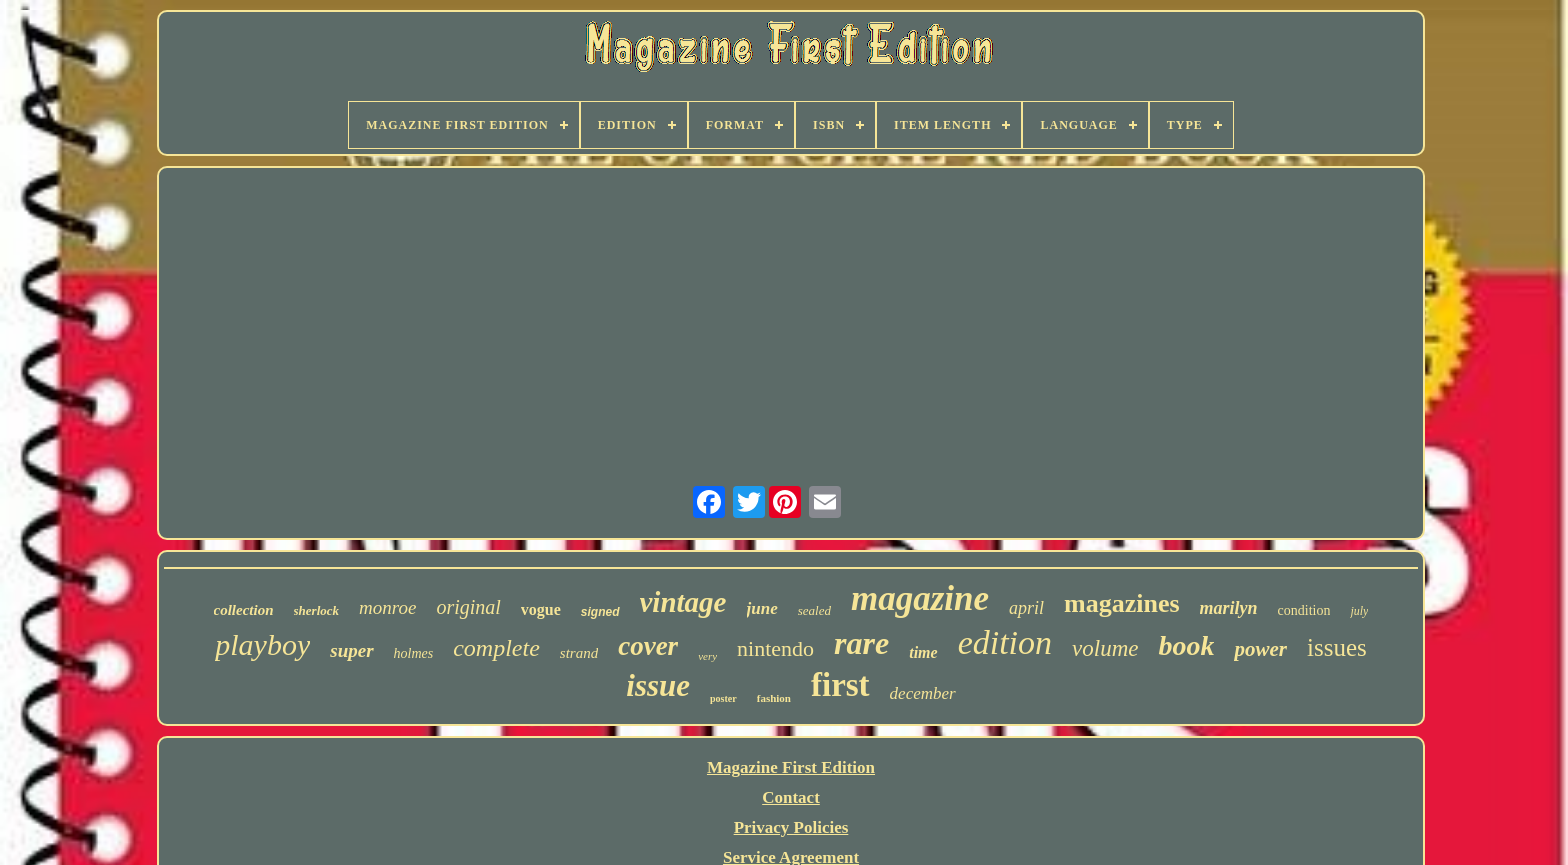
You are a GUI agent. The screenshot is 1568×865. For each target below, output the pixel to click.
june (762, 608)
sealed (814, 610)
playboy (262, 644)
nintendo (775, 648)
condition (1304, 610)
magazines (1122, 603)
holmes (414, 653)
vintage (683, 602)
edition (1005, 642)
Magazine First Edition (791, 767)
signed (600, 612)
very (707, 656)
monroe (387, 607)
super (351, 650)
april (1026, 608)
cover (648, 646)
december (923, 693)
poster (723, 698)
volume (1105, 648)
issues (1337, 647)
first (840, 685)
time (923, 652)
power (1260, 649)
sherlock (317, 610)
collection (244, 610)
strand (579, 653)
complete (496, 648)
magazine (920, 598)
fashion (774, 698)
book (1186, 645)
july (1359, 611)
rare (861, 643)
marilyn (1229, 608)
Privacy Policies (791, 827)
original (468, 607)
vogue (541, 609)
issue (658, 685)
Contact (791, 797)
